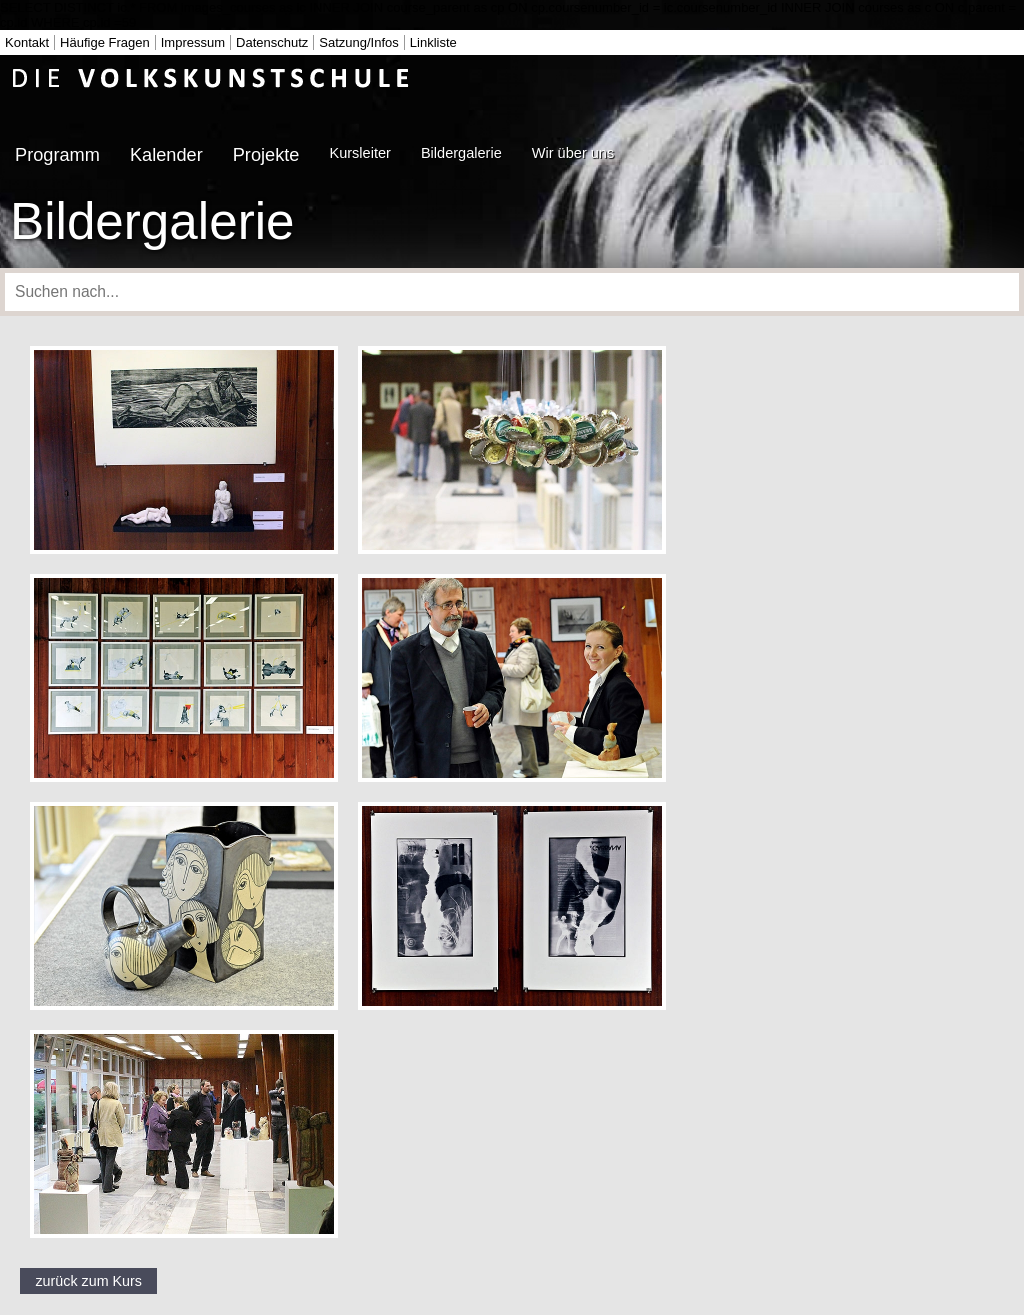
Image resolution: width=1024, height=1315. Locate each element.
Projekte (266, 155)
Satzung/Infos (359, 42)
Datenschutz (272, 42)
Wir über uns (573, 153)
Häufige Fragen (105, 42)
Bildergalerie (461, 153)
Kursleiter (359, 153)
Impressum (193, 42)
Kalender (166, 155)
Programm (57, 155)
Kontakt (27, 42)
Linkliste (433, 42)
